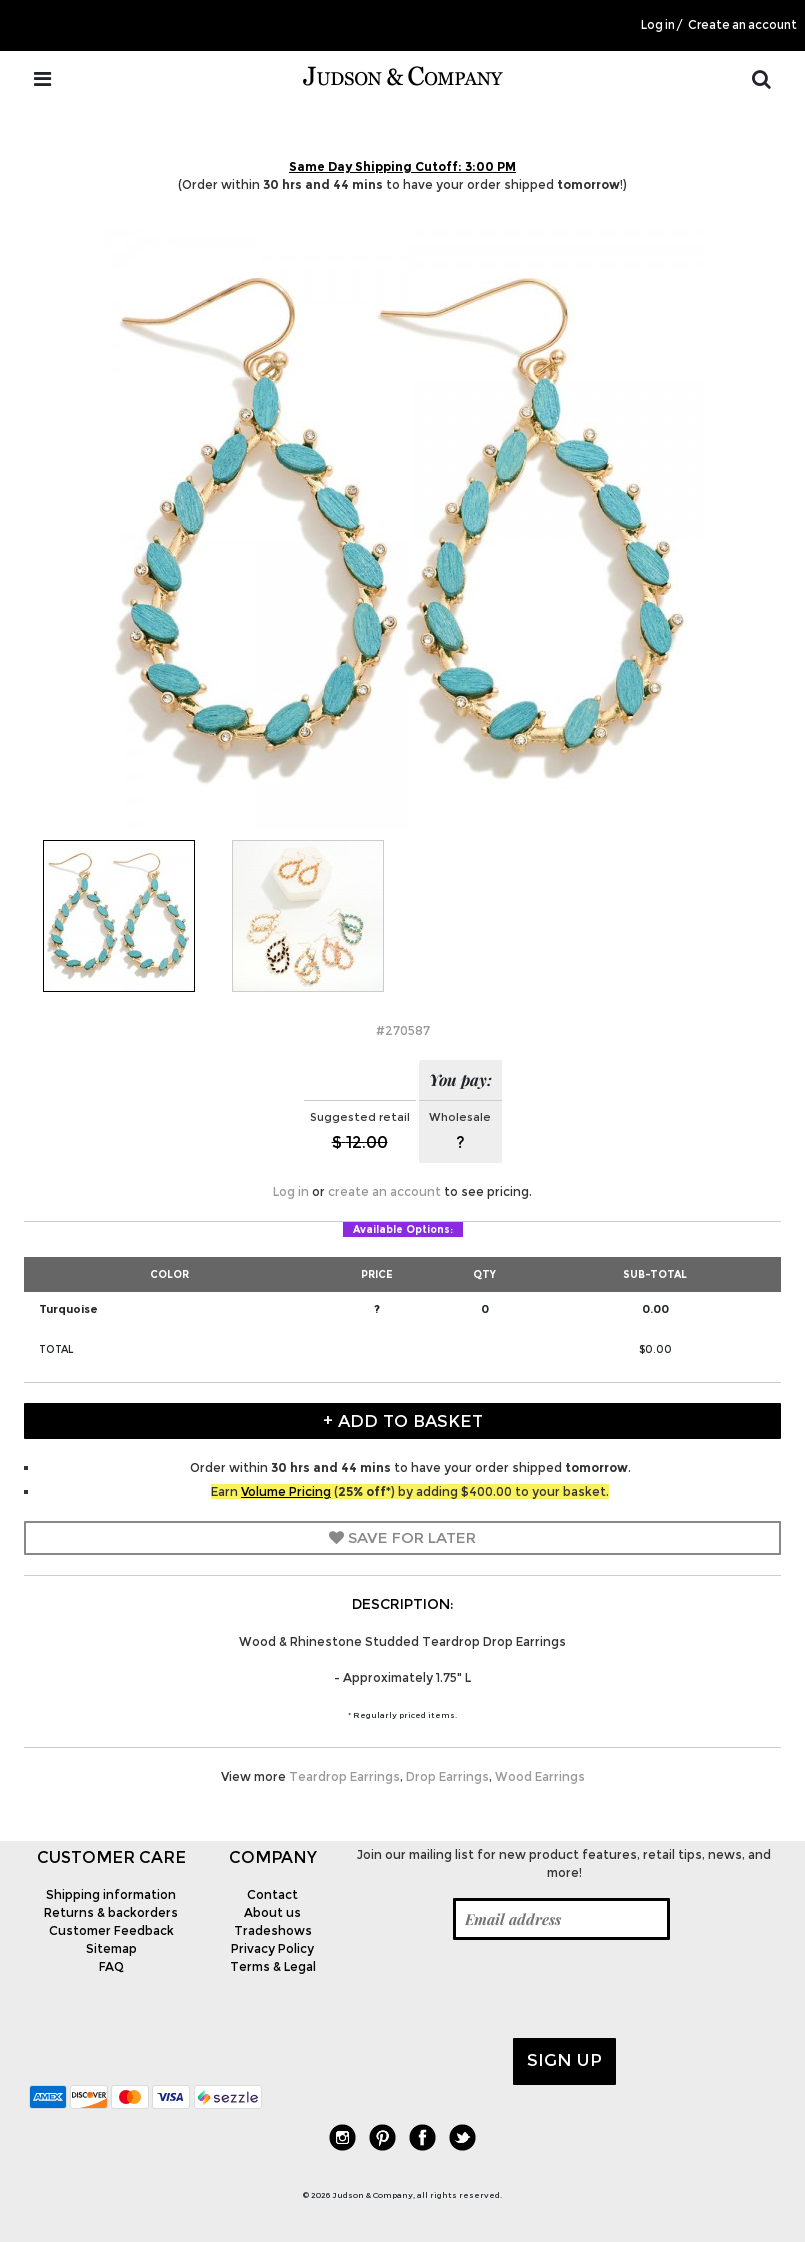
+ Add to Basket (403, 1421)
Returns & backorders (111, 1912)
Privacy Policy (272, 1948)
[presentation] (505, 1989)
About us (272, 1912)
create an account (384, 1191)
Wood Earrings (540, 1776)
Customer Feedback (111, 1930)
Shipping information (111, 1894)
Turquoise (68, 1309)
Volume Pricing (286, 1491)
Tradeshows (273, 1930)
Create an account (742, 25)
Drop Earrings (447, 1776)
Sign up (564, 2060)
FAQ (111, 1966)
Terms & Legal (273, 1966)
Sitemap (111, 1948)
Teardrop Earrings (344, 1776)
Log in (658, 25)
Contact (272, 1894)
